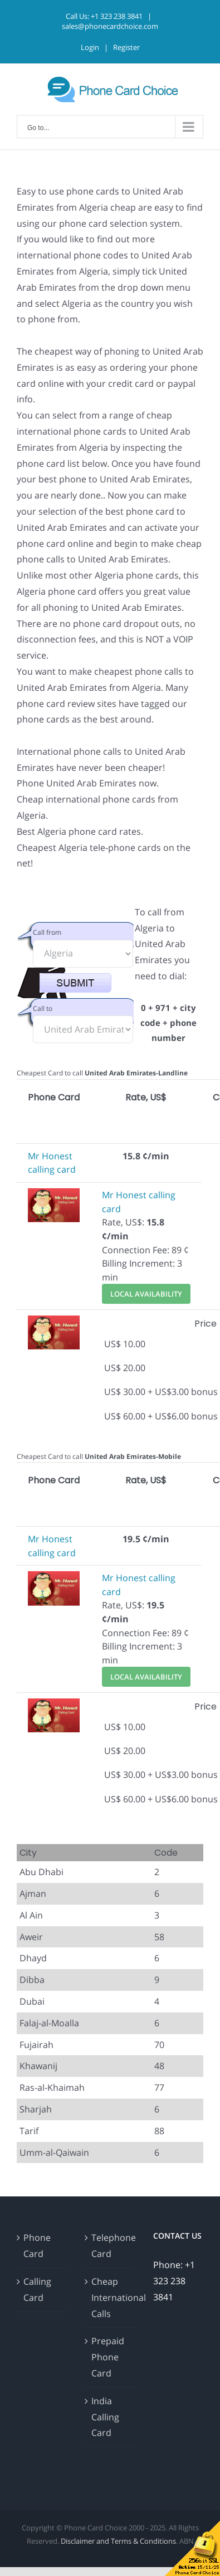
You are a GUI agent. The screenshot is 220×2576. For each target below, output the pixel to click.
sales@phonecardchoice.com (110, 26)
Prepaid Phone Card (107, 2357)
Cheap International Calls (110, 2297)
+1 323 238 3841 (117, 16)
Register (126, 47)
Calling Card (37, 2289)
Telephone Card (110, 2245)
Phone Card (37, 2245)
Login (90, 47)
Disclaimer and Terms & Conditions (118, 2541)
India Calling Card (105, 2417)
